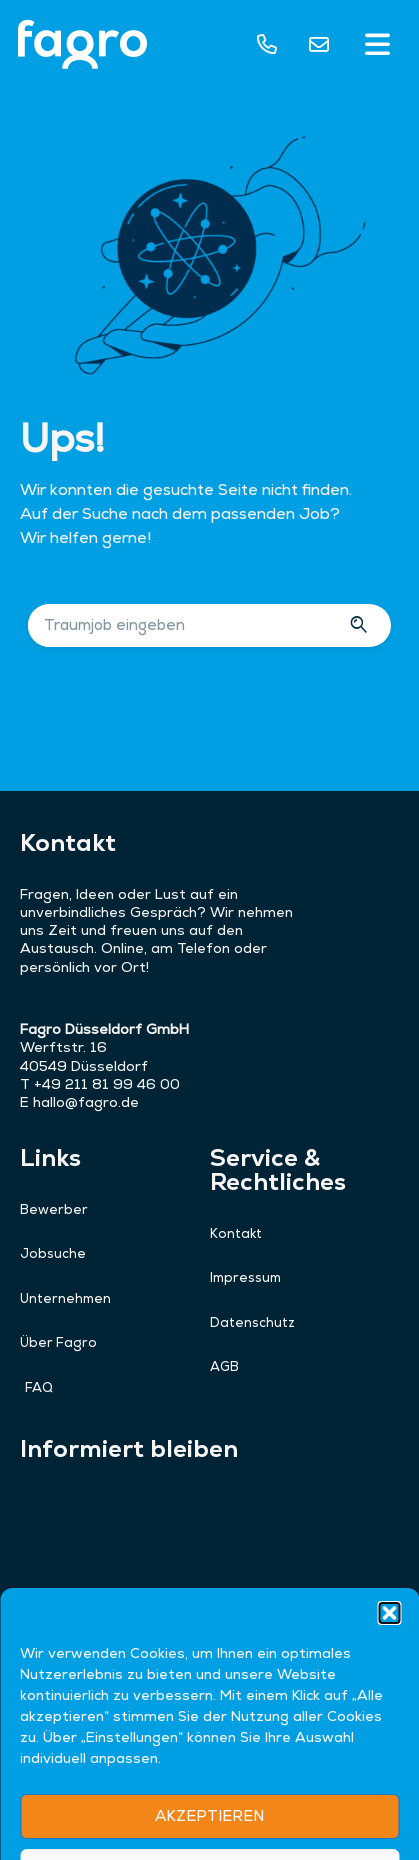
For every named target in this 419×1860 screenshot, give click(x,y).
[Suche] (361, 625)
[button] (378, 46)
